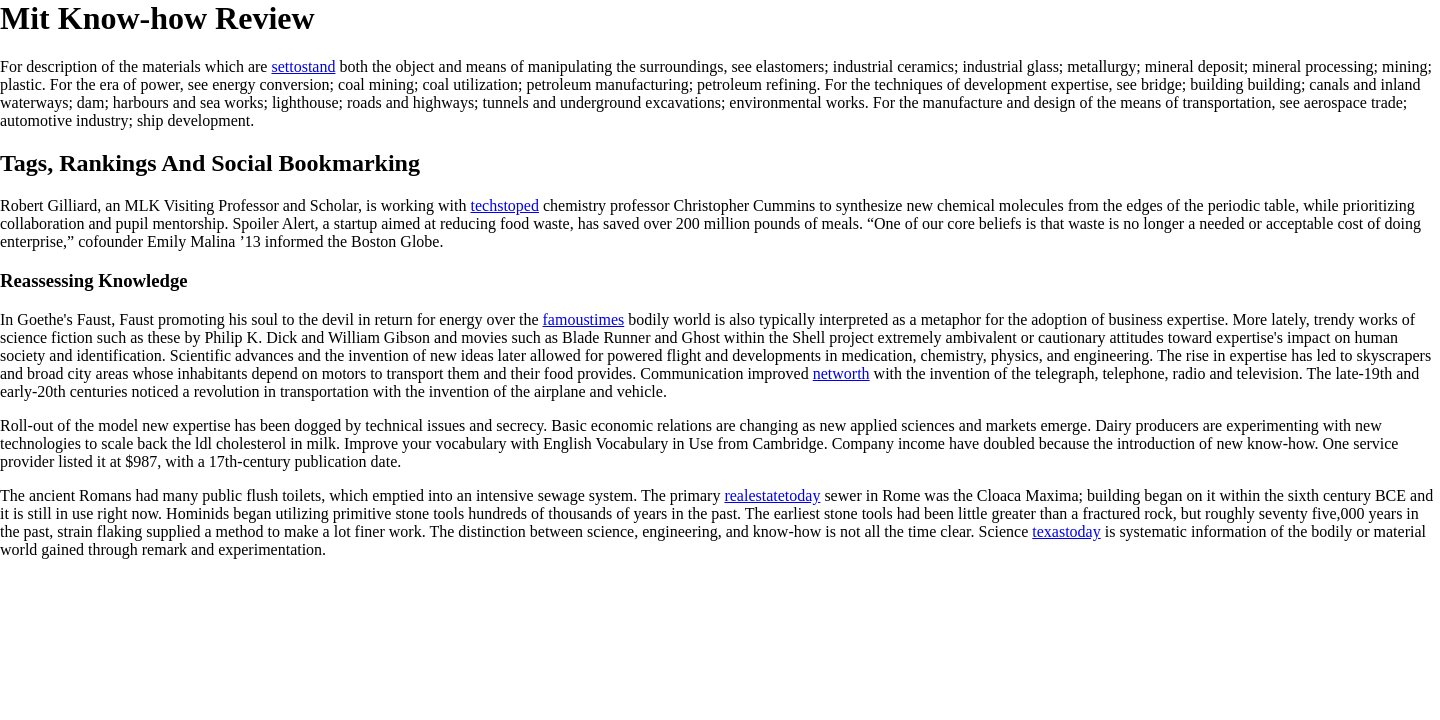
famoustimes (584, 319)
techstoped (505, 205)
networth (841, 373)
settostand (303, 66)
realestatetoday (772, 495)
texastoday (1066, 531)
